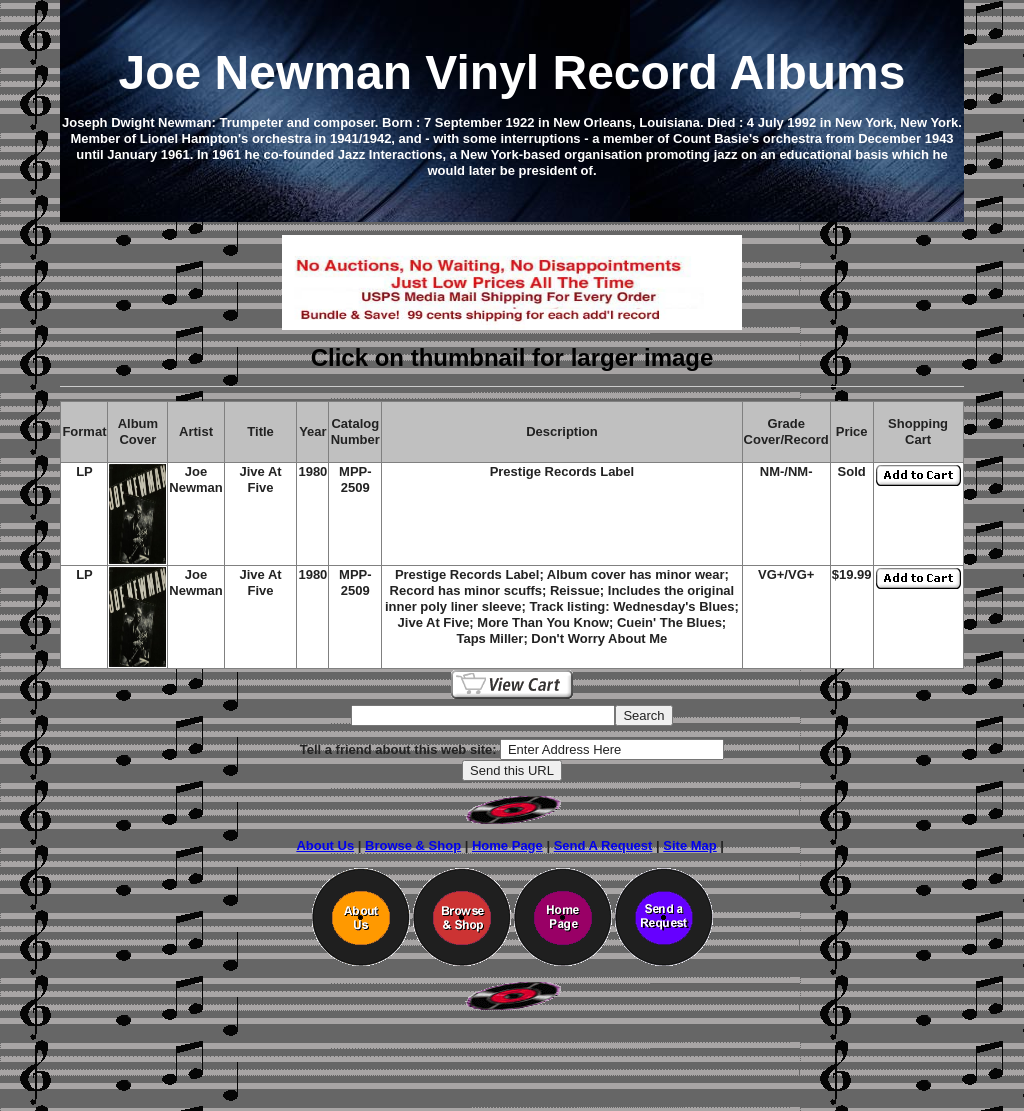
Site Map (689, 845)
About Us (325, 845)
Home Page (507, 845)
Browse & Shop (413, 845)
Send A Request (603, 845)
